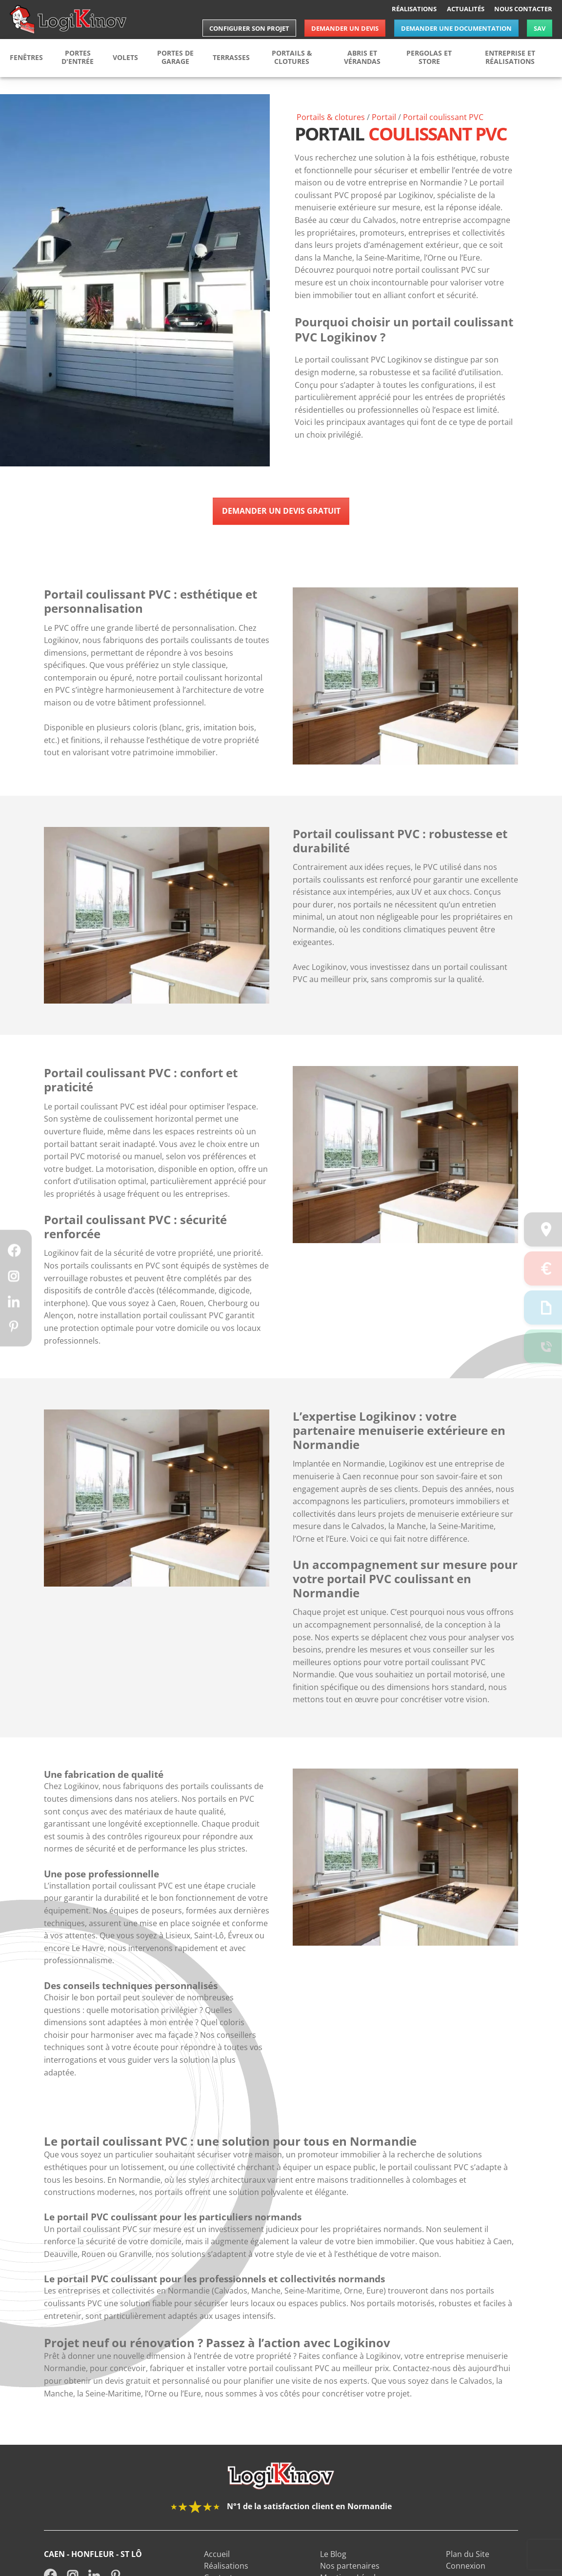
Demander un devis (345, 28)
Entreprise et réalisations (510, 57)
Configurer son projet (249, 28)
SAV (539, 28)
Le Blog (333, 2570)
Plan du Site (467, 2570)
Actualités (465, 8)
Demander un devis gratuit (281, 510)
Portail (384, 117)
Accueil (217, 2570)
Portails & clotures (331, 117)
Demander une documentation (456, 28)
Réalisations (414, 8)
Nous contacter (523, 8)
